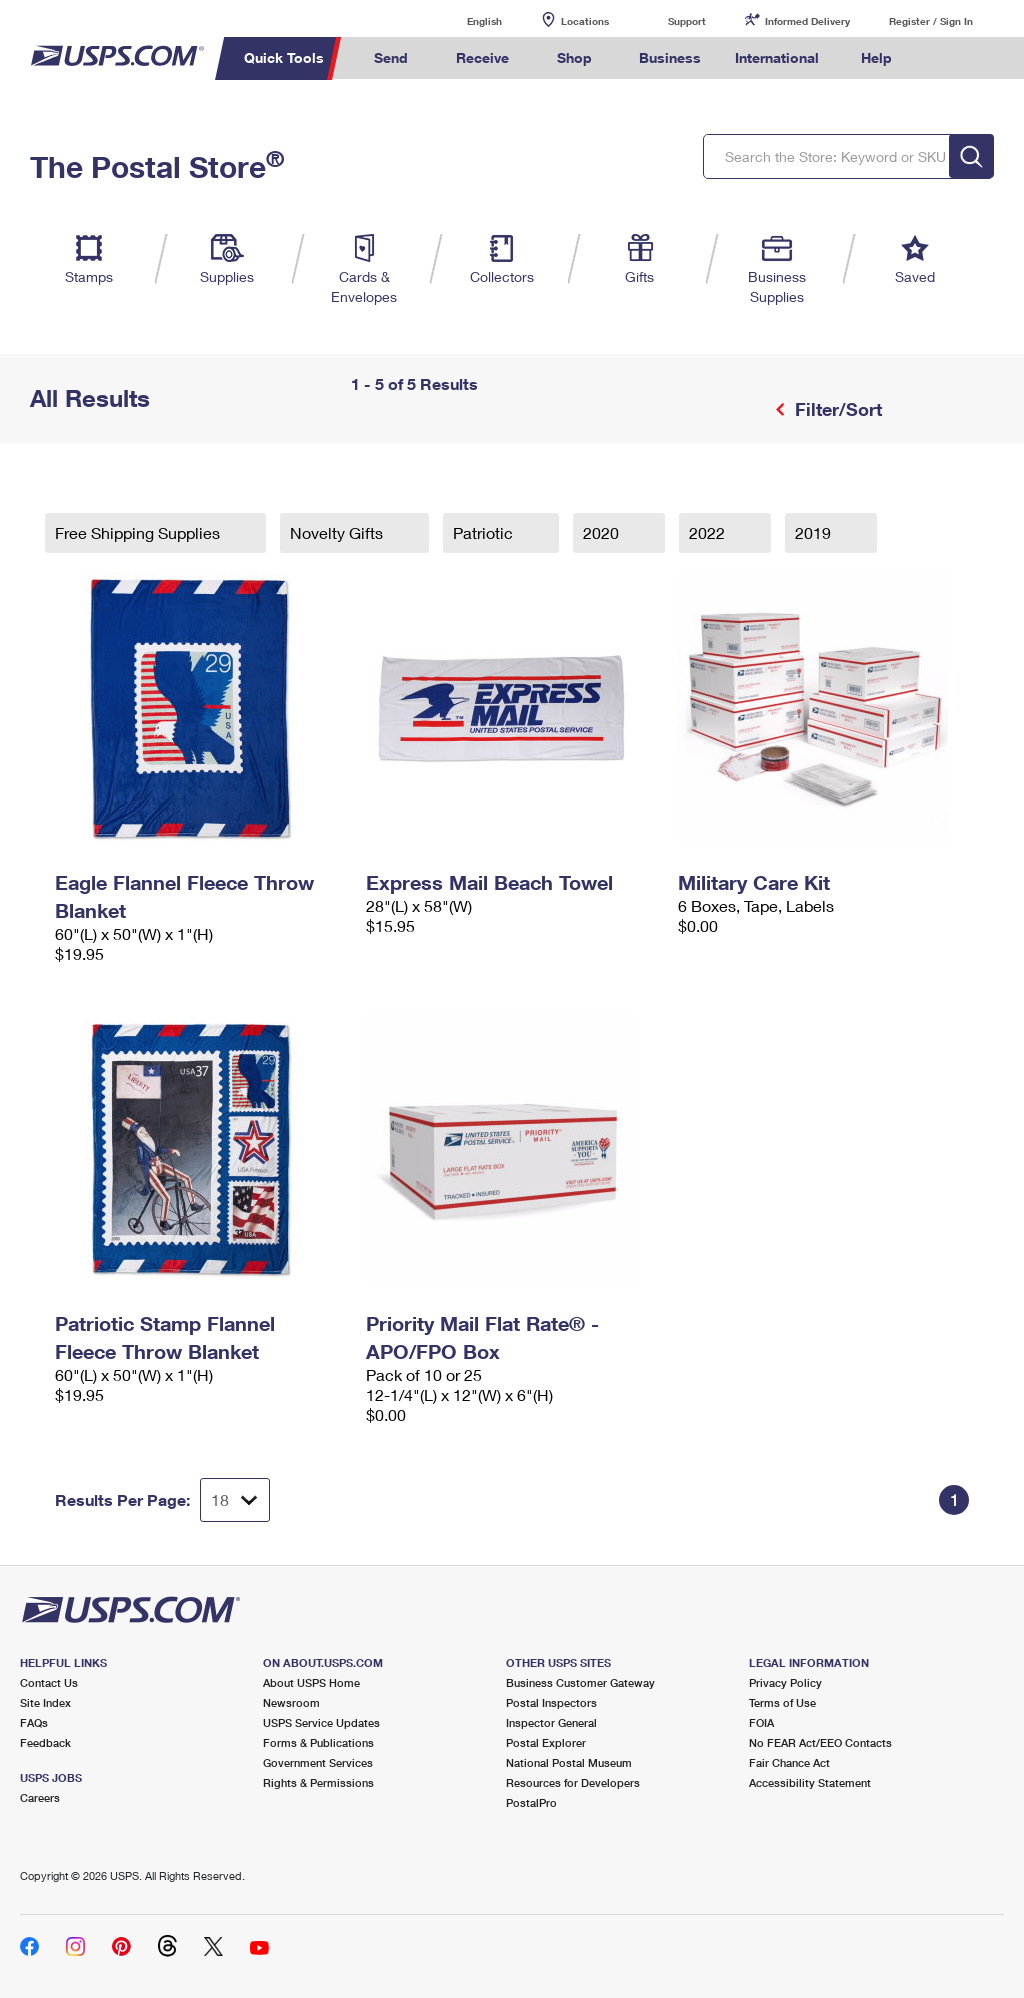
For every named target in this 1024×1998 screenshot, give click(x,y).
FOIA (761, 1722)
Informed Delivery (807, 21)
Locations (585, 21)
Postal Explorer (546, 1742)
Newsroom (291, 1702)
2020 (603, 532)
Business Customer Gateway (580, 1682)
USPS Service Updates (321, 1722)
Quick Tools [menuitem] (284, 57)
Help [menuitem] (876, 57)
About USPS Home (311, 1682)
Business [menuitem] (670, 57)
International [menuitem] (777, 57)
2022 (709, 532)
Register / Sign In (931, 21)
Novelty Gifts (338, 532)
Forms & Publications (318, 1742)
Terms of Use (782, 1702)
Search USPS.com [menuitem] (943, 58)
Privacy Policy (785, 1682)
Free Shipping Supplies (139, 532)
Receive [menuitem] (482, 57)
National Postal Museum (569, 1762)
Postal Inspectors (551, 1702)
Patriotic (485, 532)
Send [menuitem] (391, 57)
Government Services (318, 1762)
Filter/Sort (836, 409)
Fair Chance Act (789, 1762)
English (464, 20)
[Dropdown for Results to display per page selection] (235, 1500)
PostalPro (531, 1802)
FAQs (34, 1722)
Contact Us (49, 1682)
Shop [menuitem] (574, 57)
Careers (40, 1797)
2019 (815, 532)
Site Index (45, 1702)
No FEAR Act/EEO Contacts (820, 1742)
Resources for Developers (573, 1782)
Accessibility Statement (810, 1782)
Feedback (45, 1742)
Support (687, 21)
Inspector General (551, 1722)
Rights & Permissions (318, 1782)
